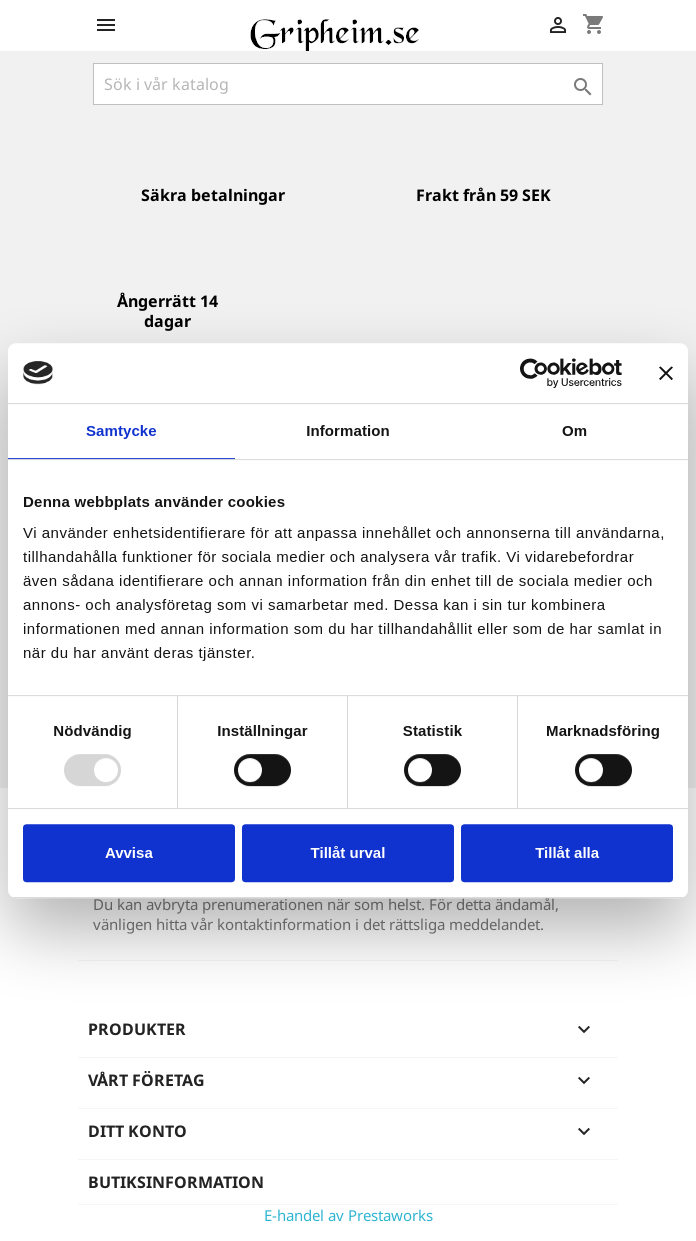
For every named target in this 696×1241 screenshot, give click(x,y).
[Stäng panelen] (666, 373)
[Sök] (348, 84)
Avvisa (129, 852)
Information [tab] (348, 430)
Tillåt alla (567, 852)
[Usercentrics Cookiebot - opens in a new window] (534, 373)
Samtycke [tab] (121, 430)
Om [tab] (574, 430)
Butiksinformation (176, 1182)
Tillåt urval (348, 852)
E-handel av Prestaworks (348, 1215)
